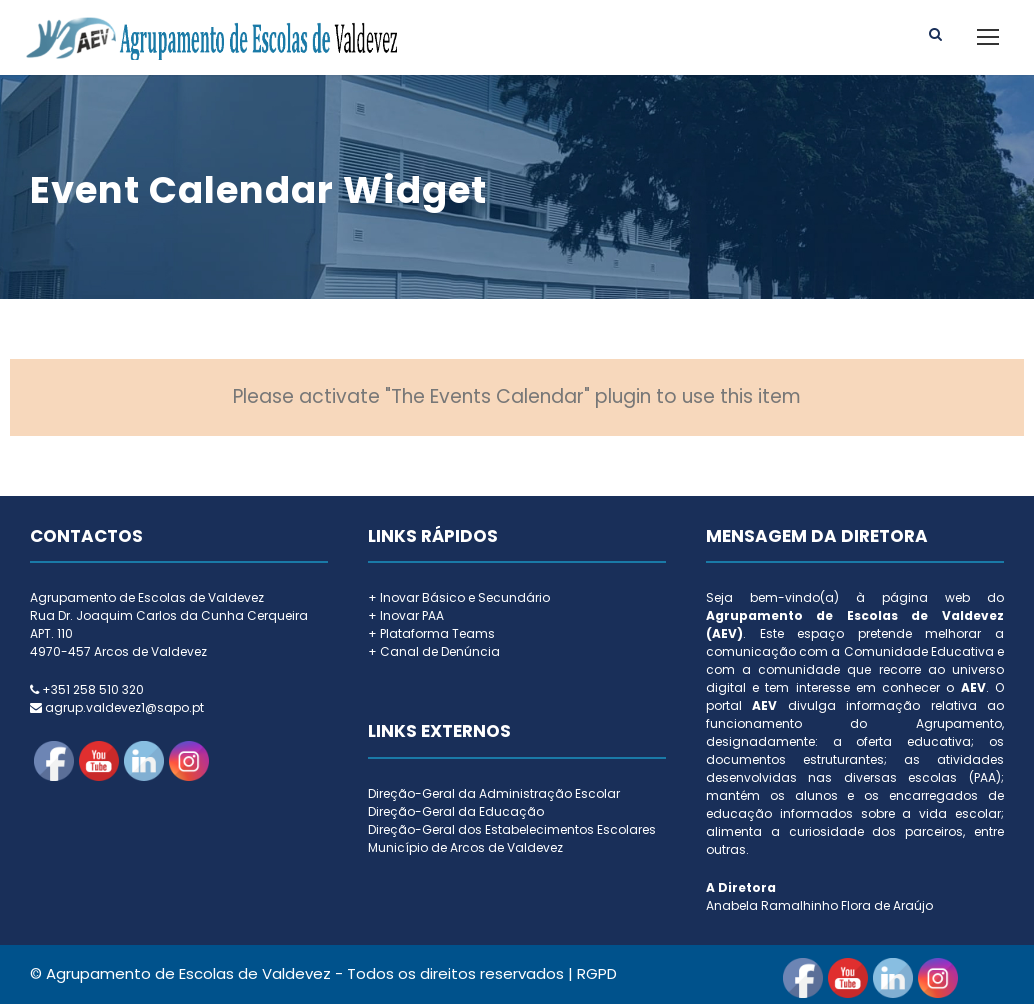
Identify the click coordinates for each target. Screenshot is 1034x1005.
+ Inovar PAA (406, 616)
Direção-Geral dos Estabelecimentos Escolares (512, 830)
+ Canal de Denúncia (434, 652)
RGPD (597, 974)
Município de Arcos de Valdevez (465, 848)
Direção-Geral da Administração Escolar (494, 794)
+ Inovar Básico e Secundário (459, 598)
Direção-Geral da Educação (456, 812)
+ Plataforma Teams (431, 634)
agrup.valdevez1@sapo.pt (124, 708)
